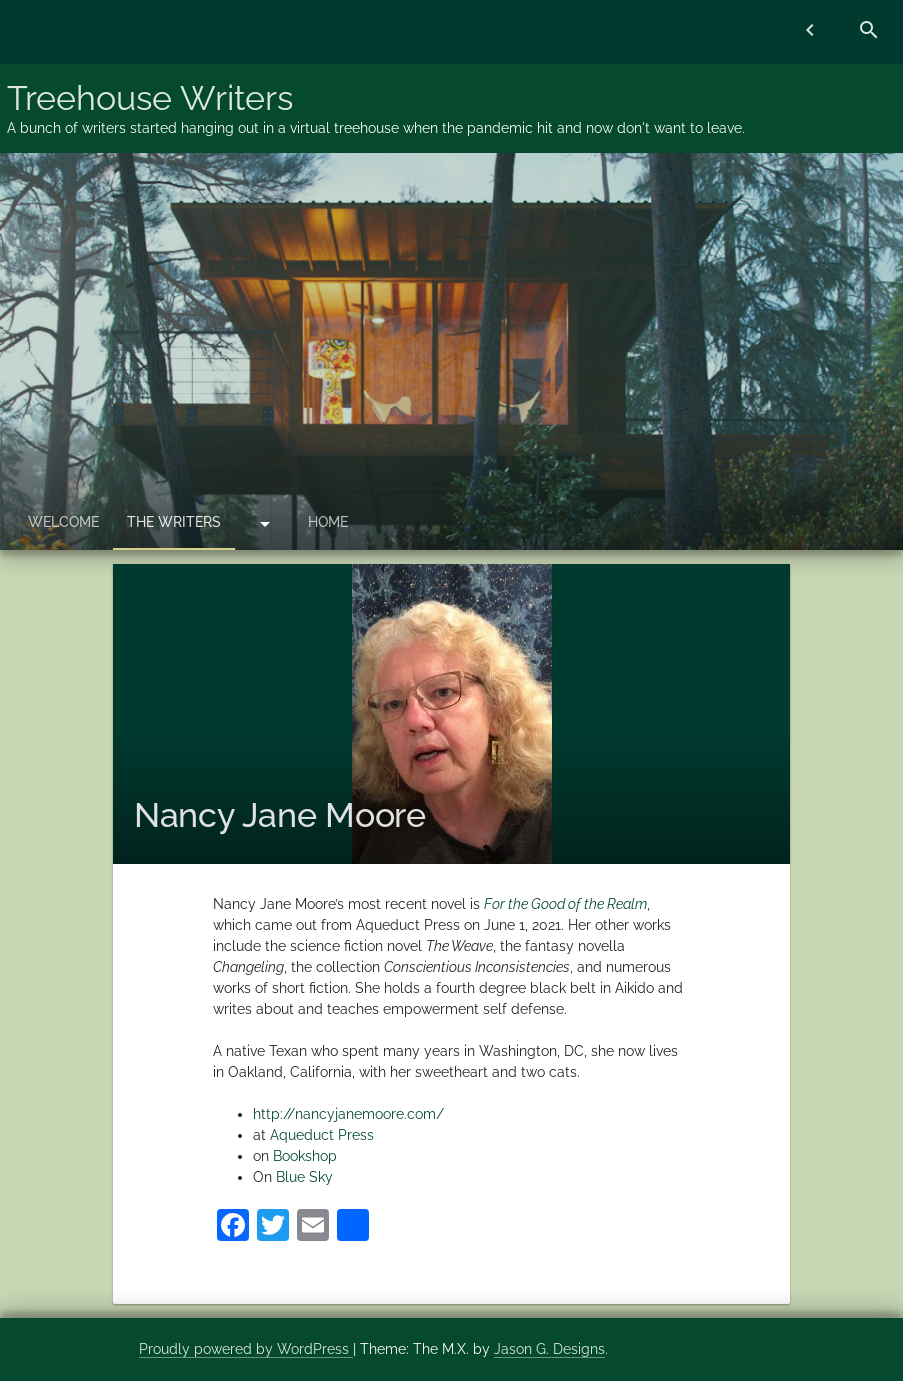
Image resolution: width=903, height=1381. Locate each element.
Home (328, 522)
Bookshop (305, 1156)
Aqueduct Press (322, 1135)
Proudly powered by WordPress (246, 1349)
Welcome (63, 522)
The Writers (174, 522)
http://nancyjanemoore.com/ (348, 1114)
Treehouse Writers (150, 98)
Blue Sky (304, 1177)
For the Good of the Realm (565, 904)
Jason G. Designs (549, 1349)
